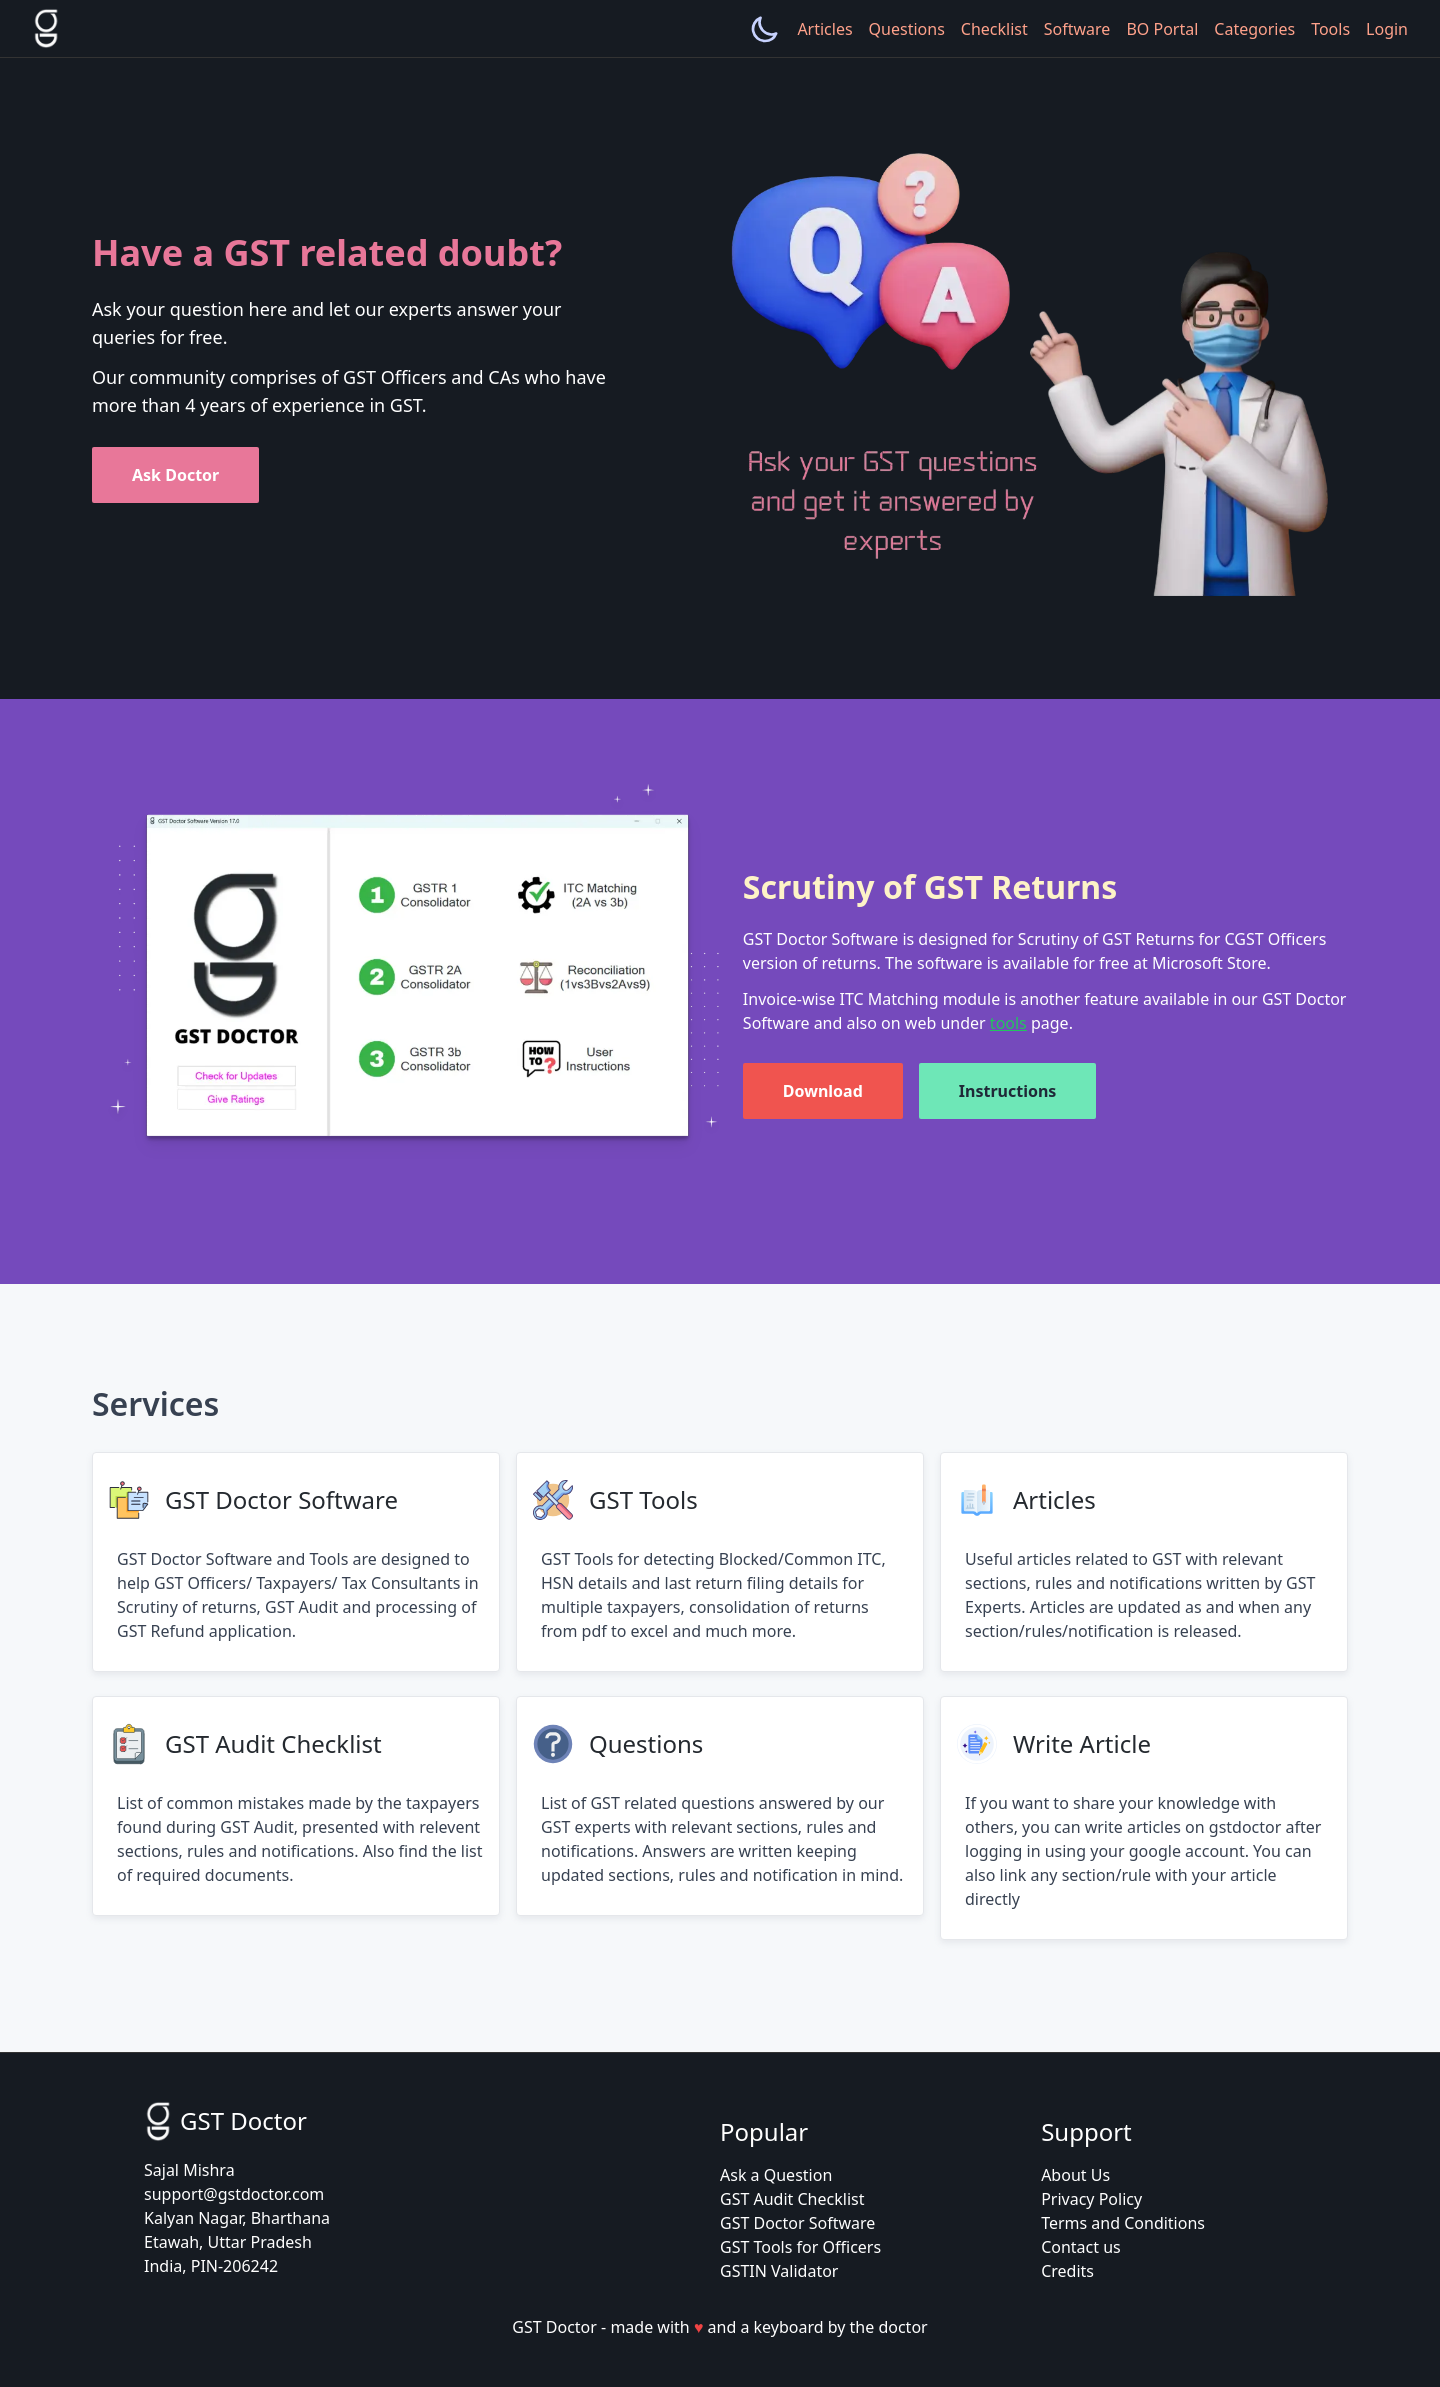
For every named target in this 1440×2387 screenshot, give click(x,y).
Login (1387, 29)
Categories (1254, 29)
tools (1008, 1023)
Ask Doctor (175, 475)
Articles (824, 29)
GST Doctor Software (797, 2223)
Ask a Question (776, 2175)
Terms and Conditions (1123, 2223)
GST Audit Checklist (792, 2199)
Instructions (1008, 1091)
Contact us (1081, 2247)
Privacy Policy (1091, 2199)
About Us (1075, 2175)
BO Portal (1162, 29)
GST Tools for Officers (800, 2247)
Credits (1067, 2271)
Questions (907, 29)
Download (823, 1091)
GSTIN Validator (779, 2271)
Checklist (994, 29)
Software (1077, 29)
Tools (1330, 29)
